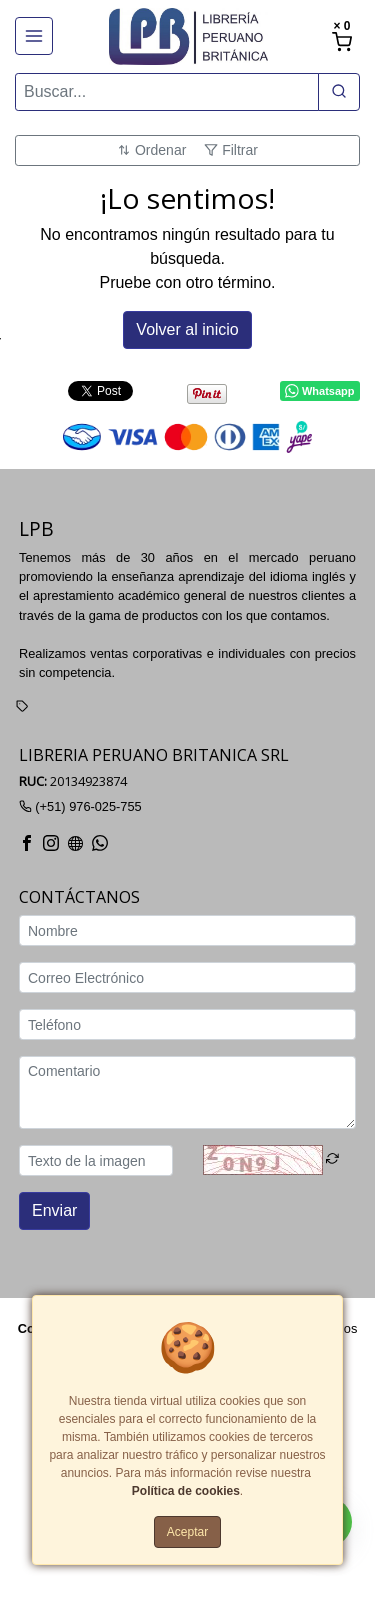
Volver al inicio (187, 329)
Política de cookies (186, 1491)
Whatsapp (319, 392)
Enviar (54, 1211)
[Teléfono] (187, 1025)
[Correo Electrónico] (187, 978)
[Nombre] (187, 931)
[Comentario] (187, 1093)
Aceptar (187, 1532)
